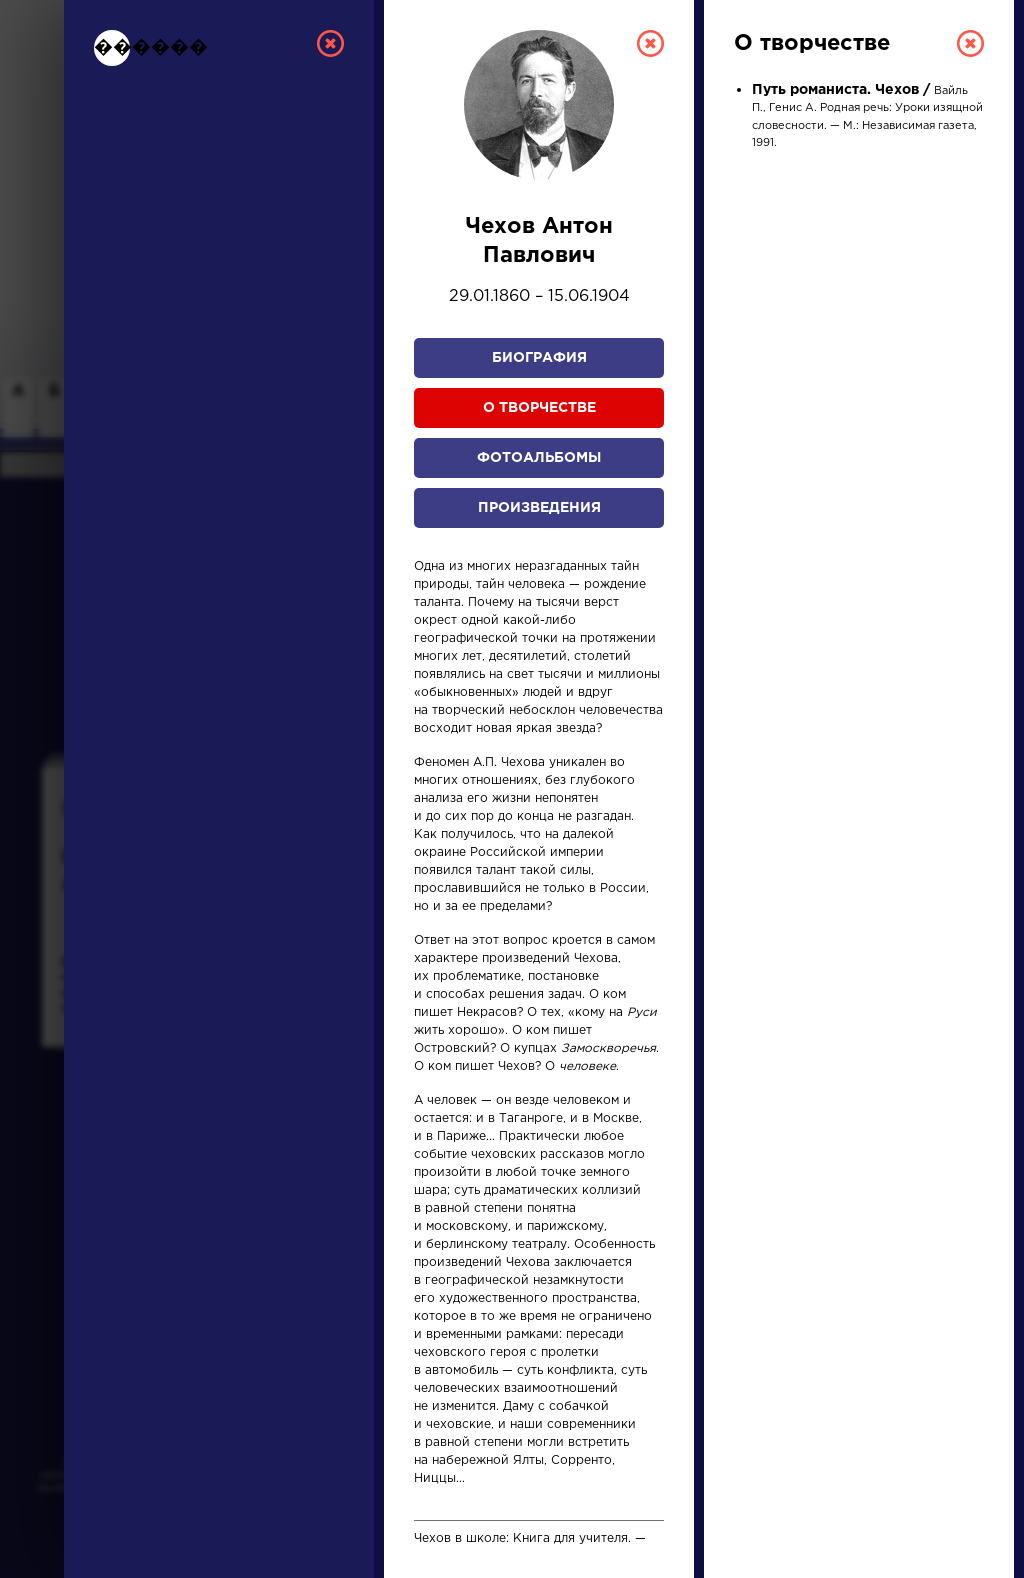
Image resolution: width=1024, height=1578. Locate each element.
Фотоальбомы (539, 458)
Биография (539, 358)
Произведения (539, 508)
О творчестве (539, 408)
